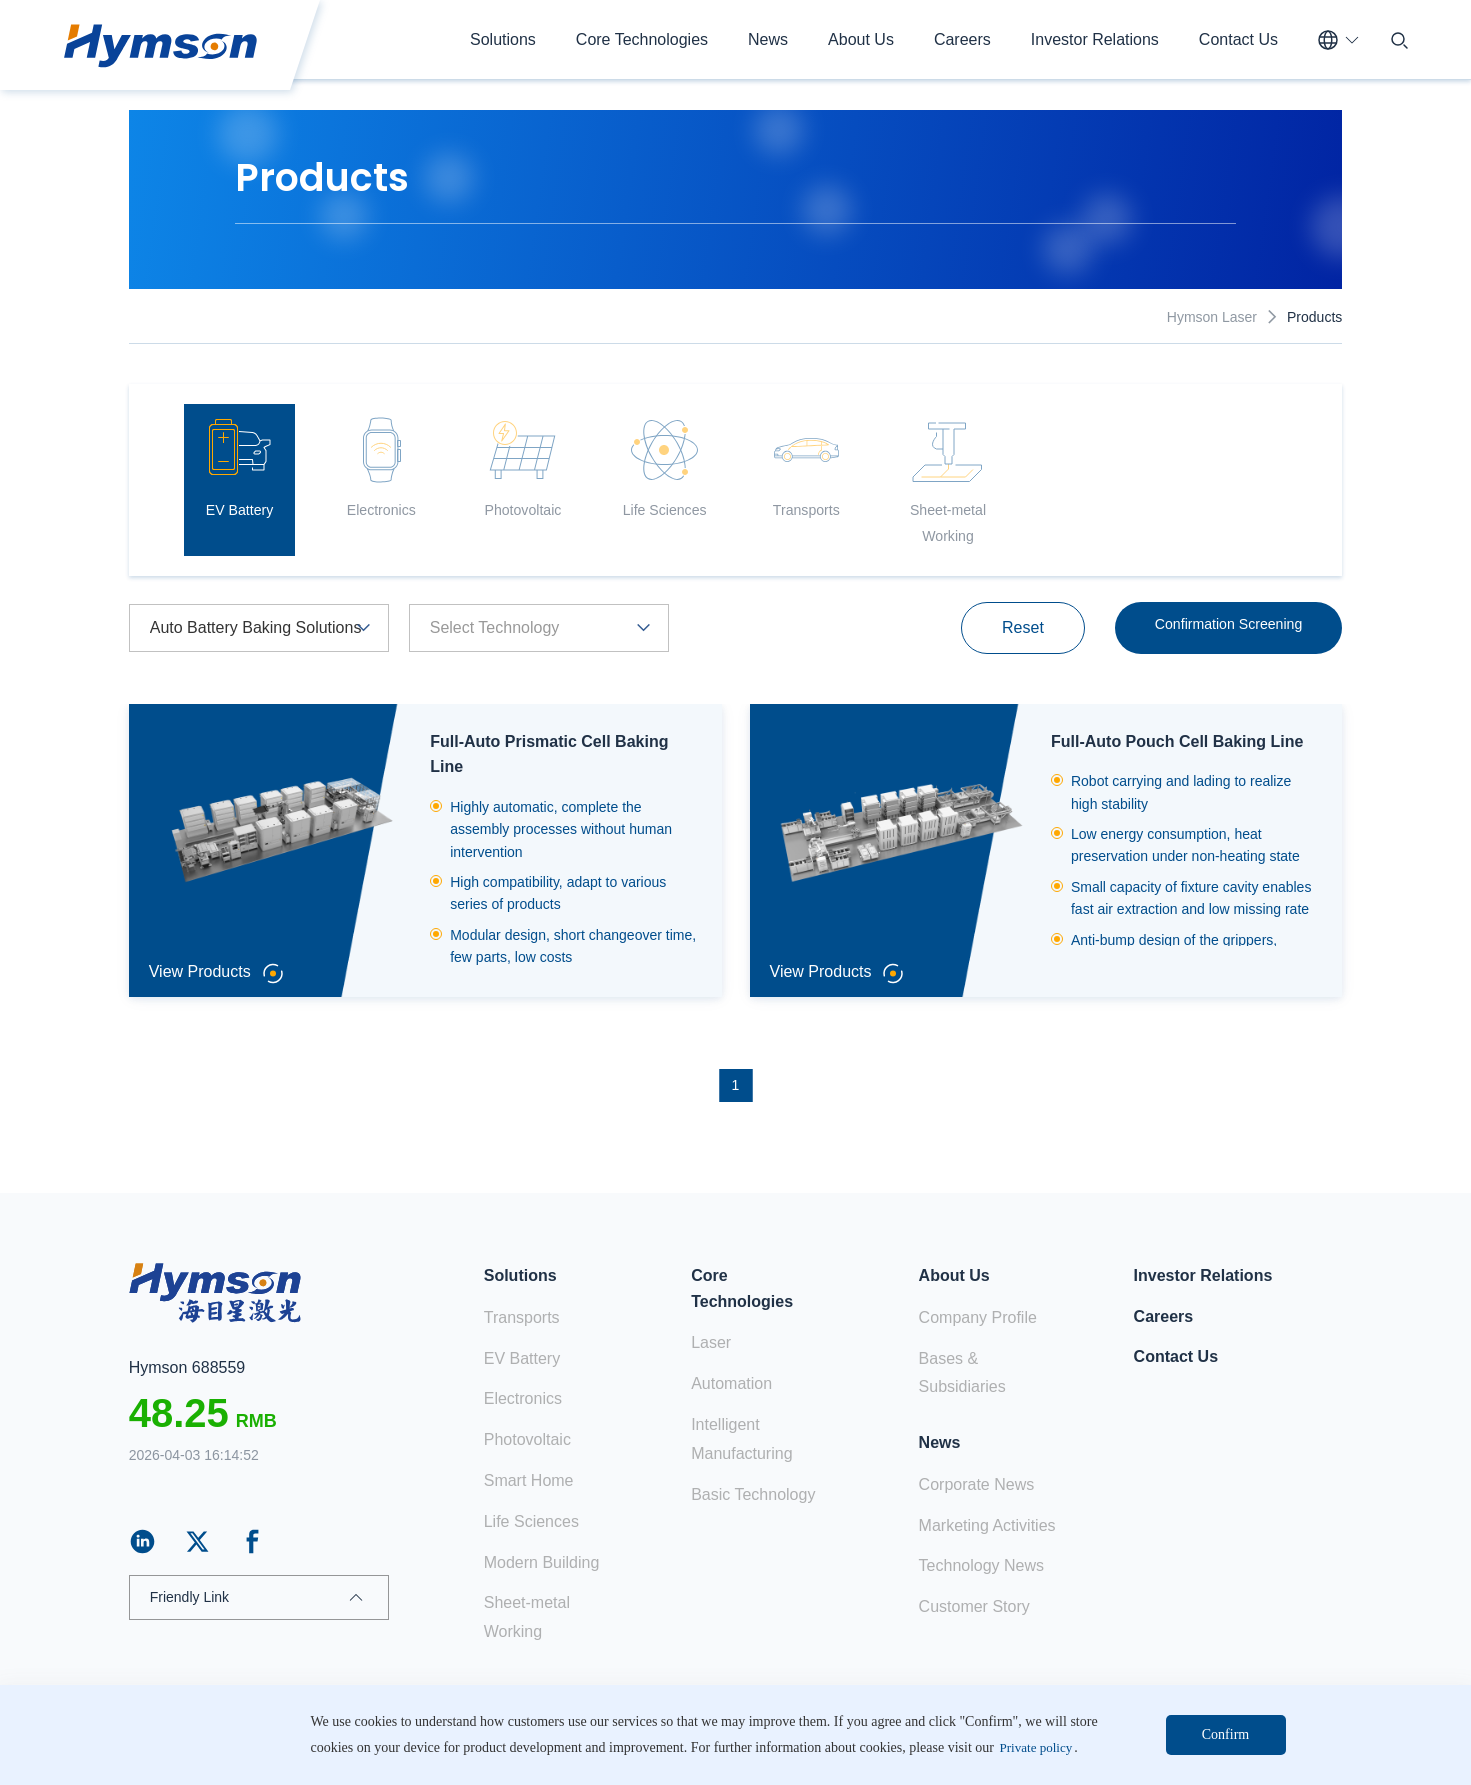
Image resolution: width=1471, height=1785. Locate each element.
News (768, 39)
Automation (731, 1383)
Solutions (503, 39)
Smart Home (529, 1480)
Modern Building (542, 1562)
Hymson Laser (1212, 317)
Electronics (523, 1399)
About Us (861, 39)
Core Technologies (642, 39)
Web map (1313, 1750)
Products (1314, 317)
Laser (711, 1343)
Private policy (1200, 1750)
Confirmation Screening (1218, 637)
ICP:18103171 (672, 1750)
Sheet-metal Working (527, 1618)
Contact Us (1238, 39)
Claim (1102, 1750)
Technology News (981, 1566)
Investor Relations (1095, 39)
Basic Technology (753, 1494)
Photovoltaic (527, 1439)
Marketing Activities (987, 1525)
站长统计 (745, 1750)
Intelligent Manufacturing (741, 1439)
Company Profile (978, 1317)
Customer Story (974, 1606)
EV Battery (522, 1358)
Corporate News (977, 1484)
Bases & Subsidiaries (962, 1373)
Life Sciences (531, 1521)
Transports (522, 1317)
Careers (962, 39)
